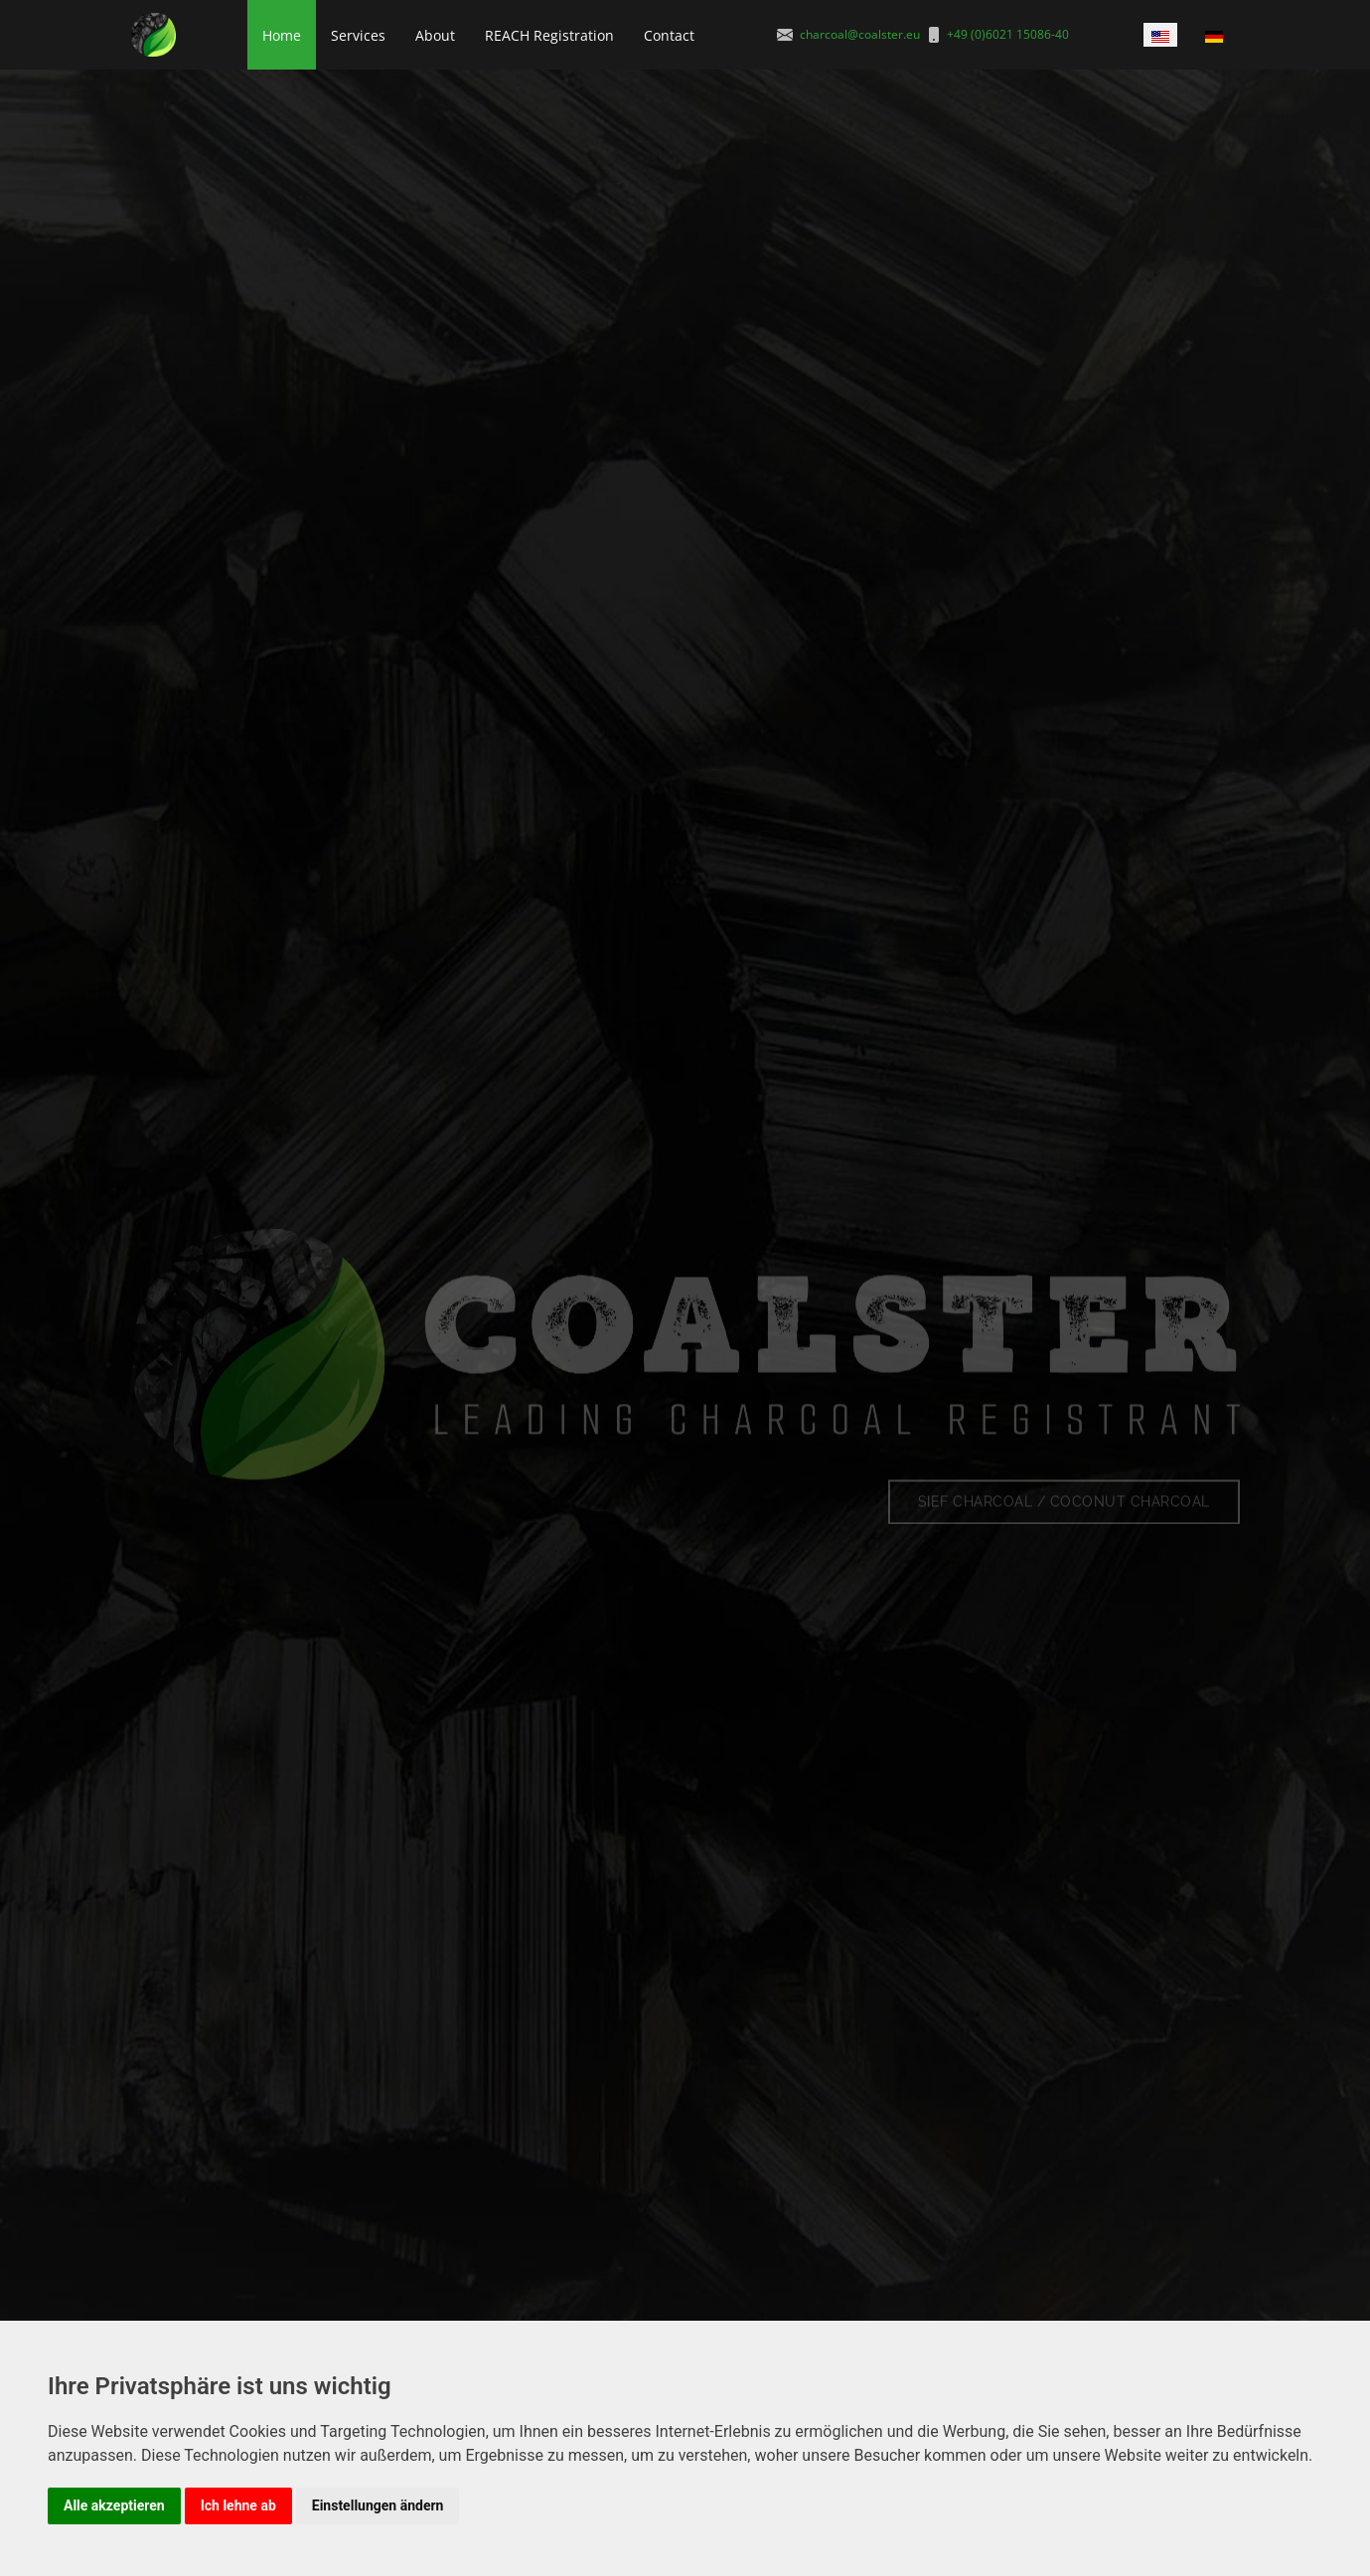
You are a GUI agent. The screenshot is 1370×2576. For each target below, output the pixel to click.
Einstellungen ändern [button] (378, 2505)
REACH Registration (549, 35)
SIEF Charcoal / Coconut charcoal (1064, 1514)
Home (281, 35)
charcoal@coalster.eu (860, 34)
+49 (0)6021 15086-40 (1008, 34)
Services (358, 35)
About (435, 35)
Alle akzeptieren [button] (114, 2505)
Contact (669, 35)
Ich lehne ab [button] (238, 2505)
